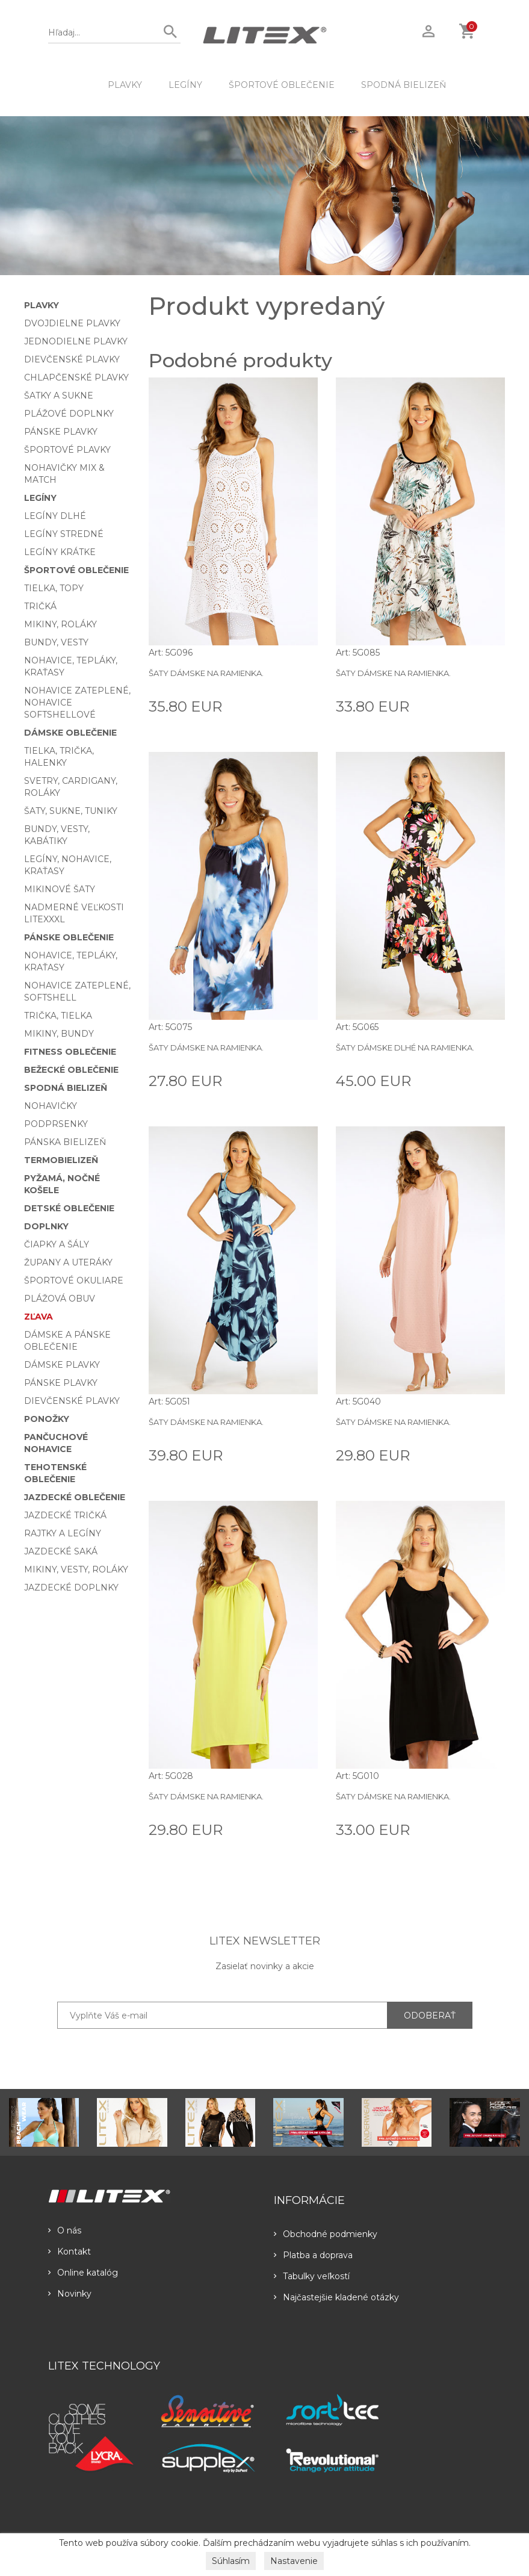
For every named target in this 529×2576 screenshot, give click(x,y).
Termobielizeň (61, 1160)
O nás (64, 2230)
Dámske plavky (62, 1364)
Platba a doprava (313, 2255)
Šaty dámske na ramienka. (206, 673)
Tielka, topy (54, 588)
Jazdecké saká (60, 1551)
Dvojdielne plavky (72, 323)
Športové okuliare (73, 1280)
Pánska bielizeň (65, 1142)
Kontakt (69, 2251)
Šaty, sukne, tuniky (70, 810)
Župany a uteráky (68, 1262)
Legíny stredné (64, 534)
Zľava (38, 1316)
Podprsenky (56, 1124)
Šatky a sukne (58, 395)
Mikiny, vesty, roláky (76, 1569)
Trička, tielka (58, 1015)
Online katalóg (83, 2272)
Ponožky (46, 1419)
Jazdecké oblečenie (74, 1497)
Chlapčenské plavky (76, 377)
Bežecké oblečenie (71, 1069)
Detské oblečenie (69, 1208)
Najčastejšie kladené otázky (336, 2297)
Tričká (40, 606)
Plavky (125, 84)
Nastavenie (294, 2561)
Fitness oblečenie (70, 1051)
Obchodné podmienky (325, 2234)
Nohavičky (50, 1105)
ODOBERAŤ (430, 2015)
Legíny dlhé (55, 516)
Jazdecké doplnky (71, 1587)
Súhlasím (231, 2561)
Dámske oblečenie (70, 732)
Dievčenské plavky (72, 359)
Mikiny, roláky (60, 624)
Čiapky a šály (56, 1244)
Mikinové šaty (59, 889)
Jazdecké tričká (65, 1515)
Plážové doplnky (69, 413)
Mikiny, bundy (59, 1033)
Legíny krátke (60, 552)
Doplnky (46, 1226)
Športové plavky (67, 449)
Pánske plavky (60, 431)
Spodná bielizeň (403, 84)
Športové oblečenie (282, 84)
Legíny (185, 84)
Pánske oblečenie (69, 937)
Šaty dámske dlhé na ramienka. (405, 1047)
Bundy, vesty (56, 642)
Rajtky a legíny (62, 1533)
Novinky (69, 2293)
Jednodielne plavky (76, 341)
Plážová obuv (59, 1298)
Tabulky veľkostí (312, 2276)
